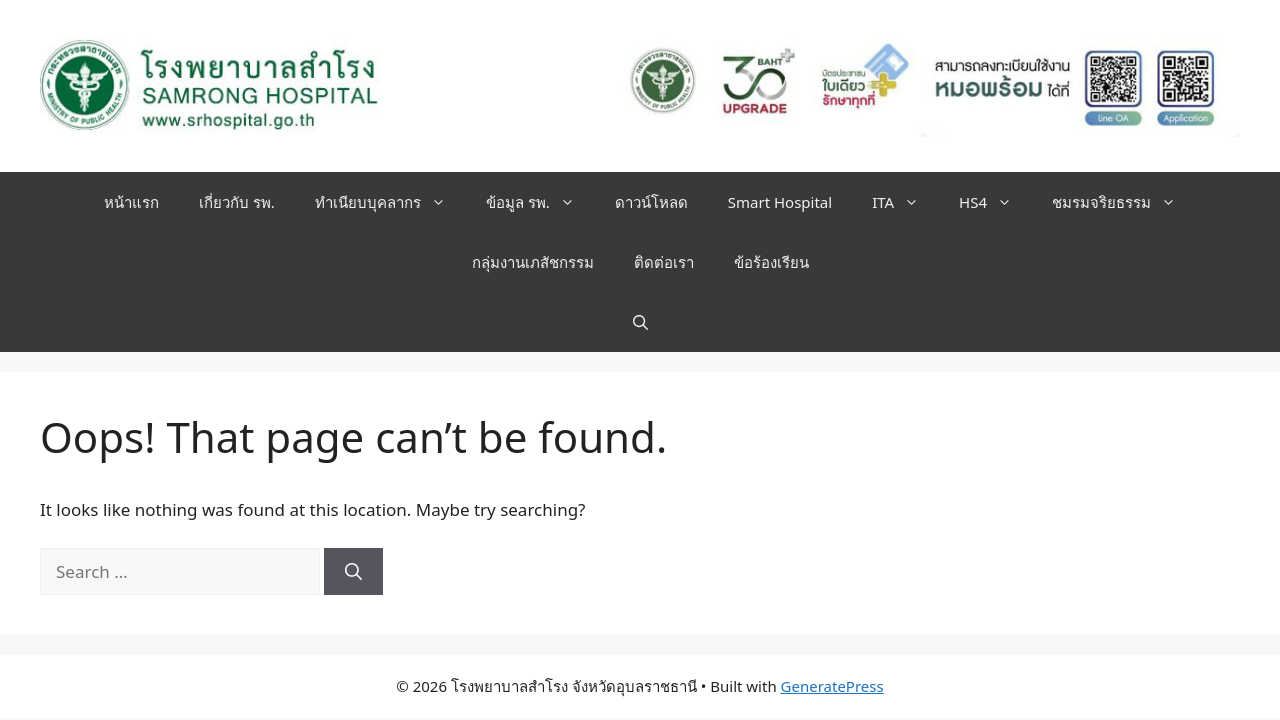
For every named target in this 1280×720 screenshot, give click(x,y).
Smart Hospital (780, 202)
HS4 (995, 202)
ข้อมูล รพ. (540, 202)
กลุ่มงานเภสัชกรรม (533, 262)
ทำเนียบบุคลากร (390, 202)
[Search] (353, 572)
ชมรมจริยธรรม (1124, 202)
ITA (905, 202)
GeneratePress (832, 686)
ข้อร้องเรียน (771, 262)
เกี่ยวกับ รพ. (237, 202)
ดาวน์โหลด (651, 202)
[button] (640, 322)
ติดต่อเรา (664, 262)
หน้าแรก (131, 202)
